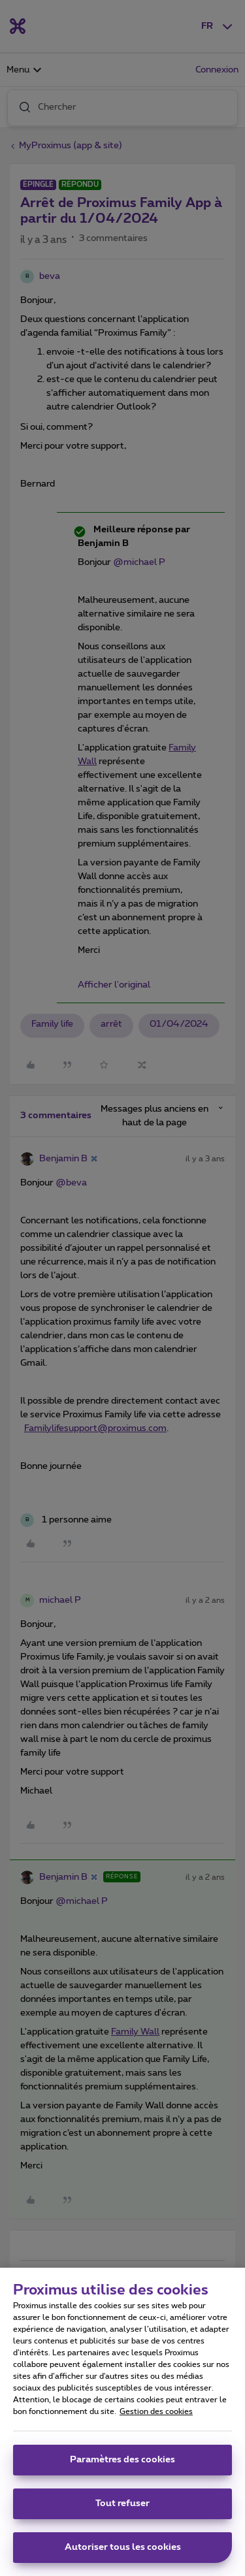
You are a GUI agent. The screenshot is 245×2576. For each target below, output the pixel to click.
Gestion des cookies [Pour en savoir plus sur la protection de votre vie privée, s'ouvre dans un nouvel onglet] (156, 2417)
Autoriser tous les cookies (123, 2553)
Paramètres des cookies (122, 2465)
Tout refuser (122, 2509)
